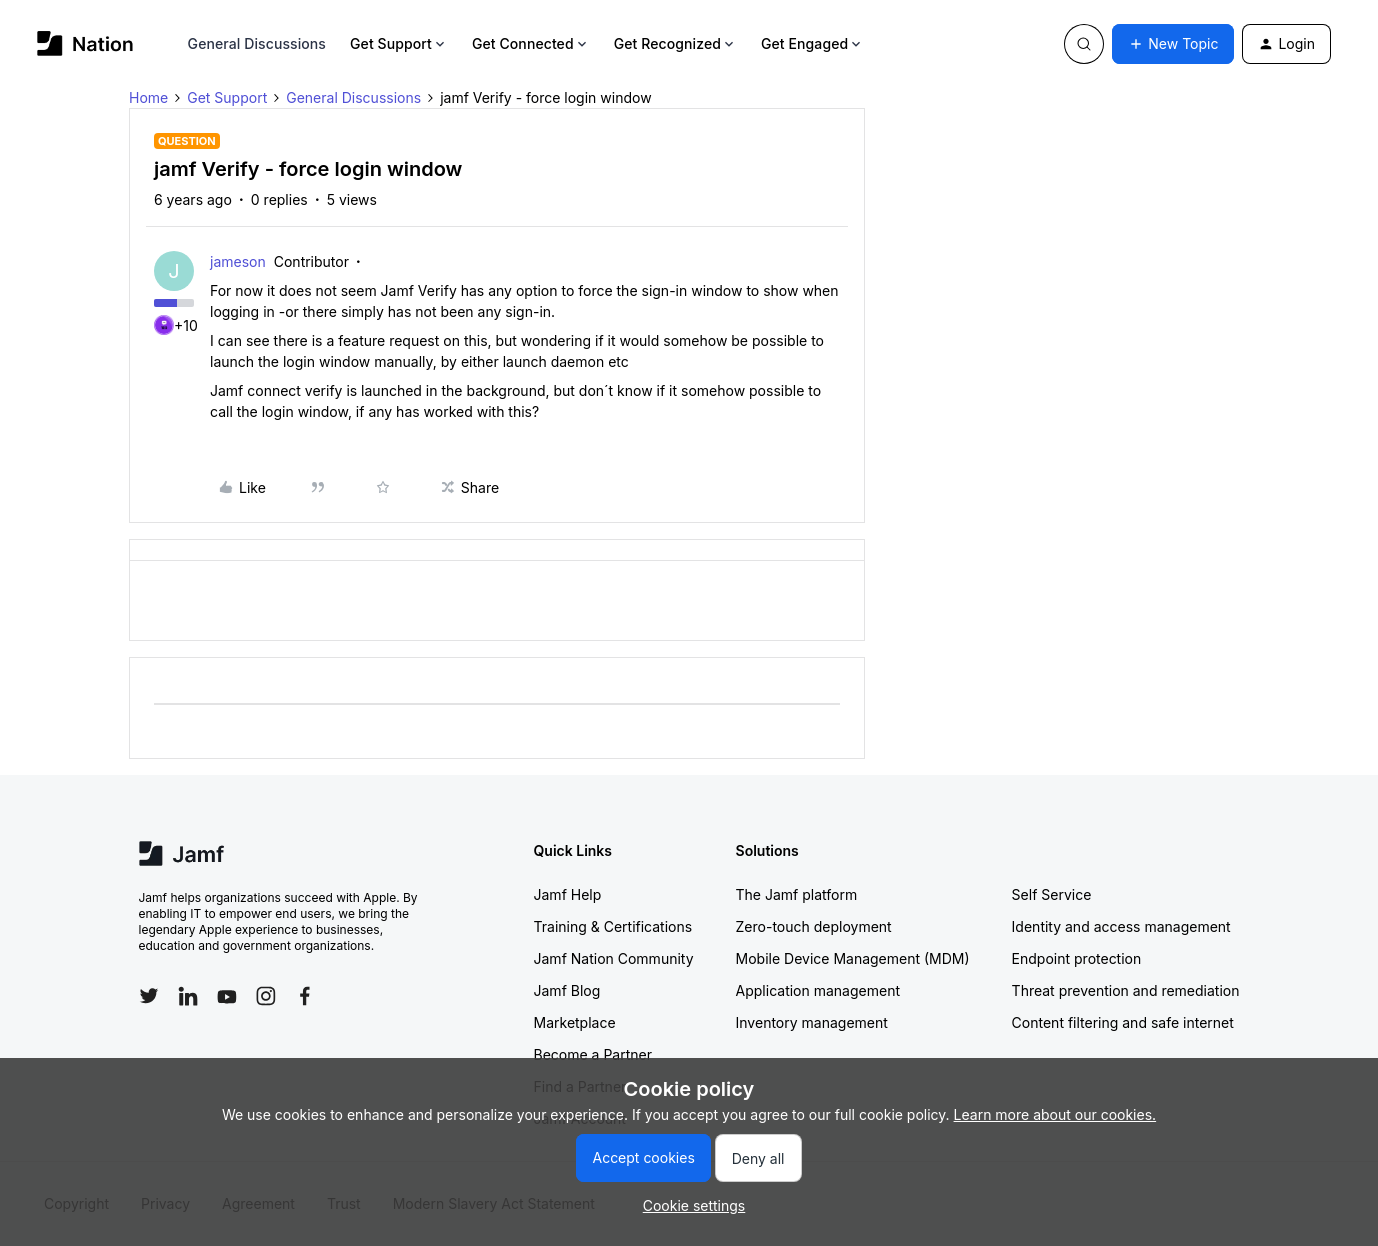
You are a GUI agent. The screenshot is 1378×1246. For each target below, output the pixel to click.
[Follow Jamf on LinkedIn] (188, 996)
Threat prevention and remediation (1126, 990)
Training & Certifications (613, 926)
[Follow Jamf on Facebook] (305, 996)
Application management (818, 990)
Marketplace (575, 1022)
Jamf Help (568, 894)
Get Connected (531, 43)
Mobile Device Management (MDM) (853, 958)
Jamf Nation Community (614, 958)
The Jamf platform (797, 894)
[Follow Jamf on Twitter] (149, 996)
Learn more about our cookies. (1055, 1114)
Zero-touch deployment (814, 926)
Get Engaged (812, 43)
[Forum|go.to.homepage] (85, 43)
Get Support (399, 43)
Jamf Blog (567, 990)
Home (148, 97)
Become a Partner (593, 1054)
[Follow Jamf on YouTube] (227, 996)
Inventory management (812, 1022)
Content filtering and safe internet (1123, 1022)
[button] (1173, 44)
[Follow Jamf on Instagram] (266, 996)
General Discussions (257, 43)
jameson (238, 261)
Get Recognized (675, 43)
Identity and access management (1121, 926)
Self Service (1052, 894)
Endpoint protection (1077, 958)
